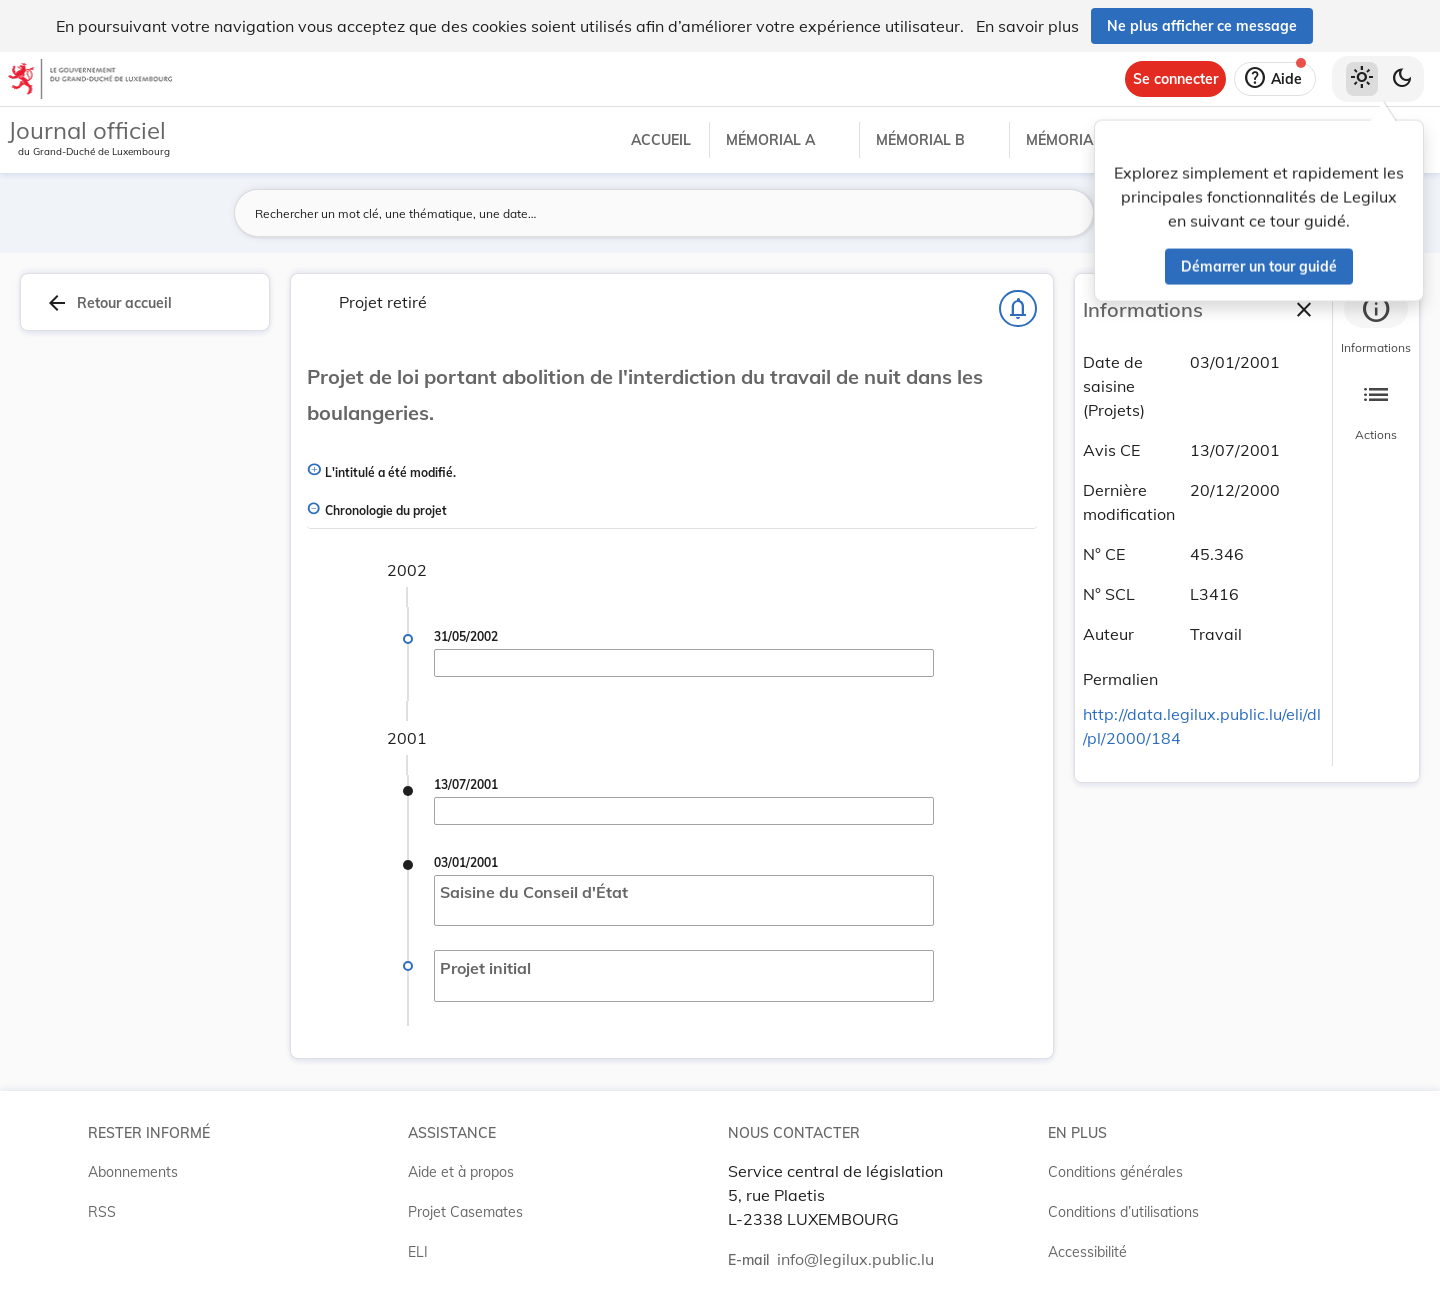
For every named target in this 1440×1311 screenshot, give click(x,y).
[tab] (1376, 325)
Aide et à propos (461, 1172)
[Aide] (1275, 79)
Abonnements (133, 1172)
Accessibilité (1087, 1252)
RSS (102, 1212)
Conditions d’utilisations (1123, 1212)
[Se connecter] (1175, 79)
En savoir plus (1027, 26)
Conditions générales (1115, 1172)
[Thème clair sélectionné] (1362, 79)
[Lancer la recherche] (1067, 213)
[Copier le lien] (1186, 682)
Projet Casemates (465, 1212)
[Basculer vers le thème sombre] (1402, 79)
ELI (418, 1252)
